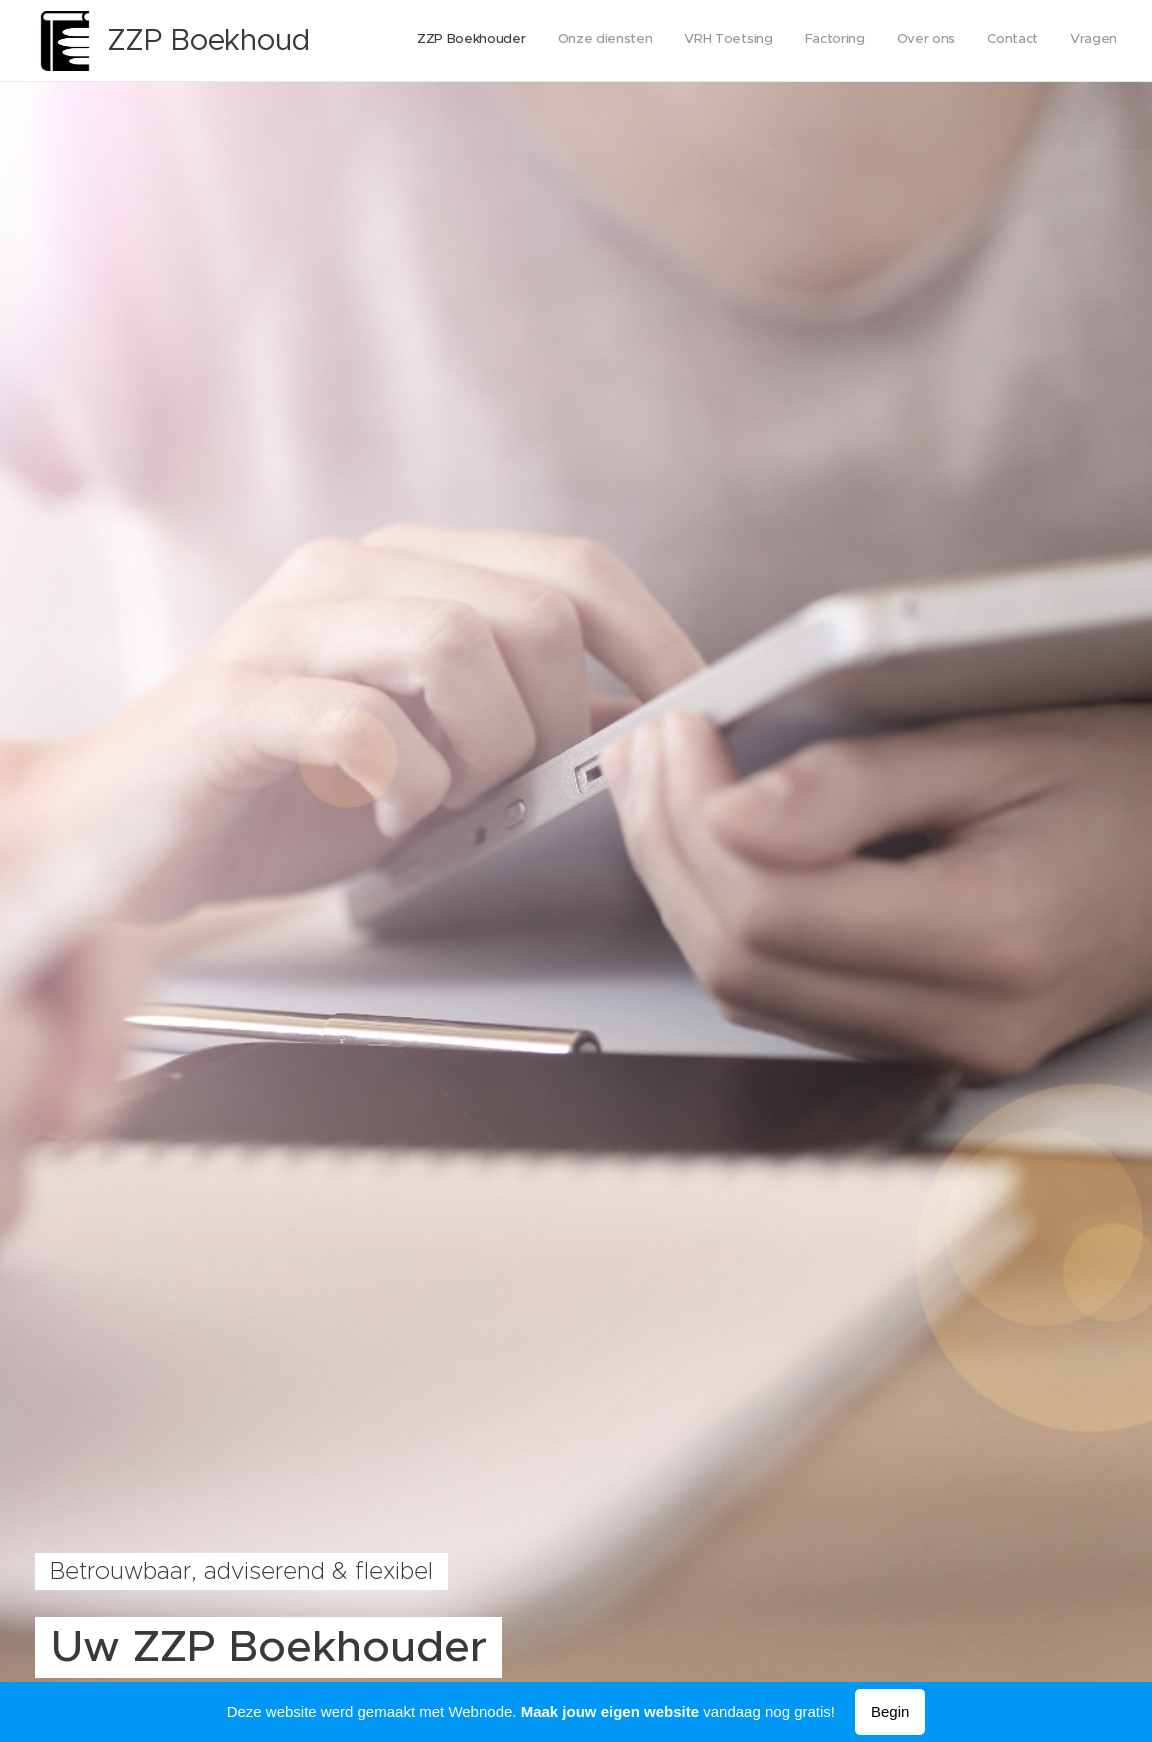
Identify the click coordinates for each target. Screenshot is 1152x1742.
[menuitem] (930, 41)
